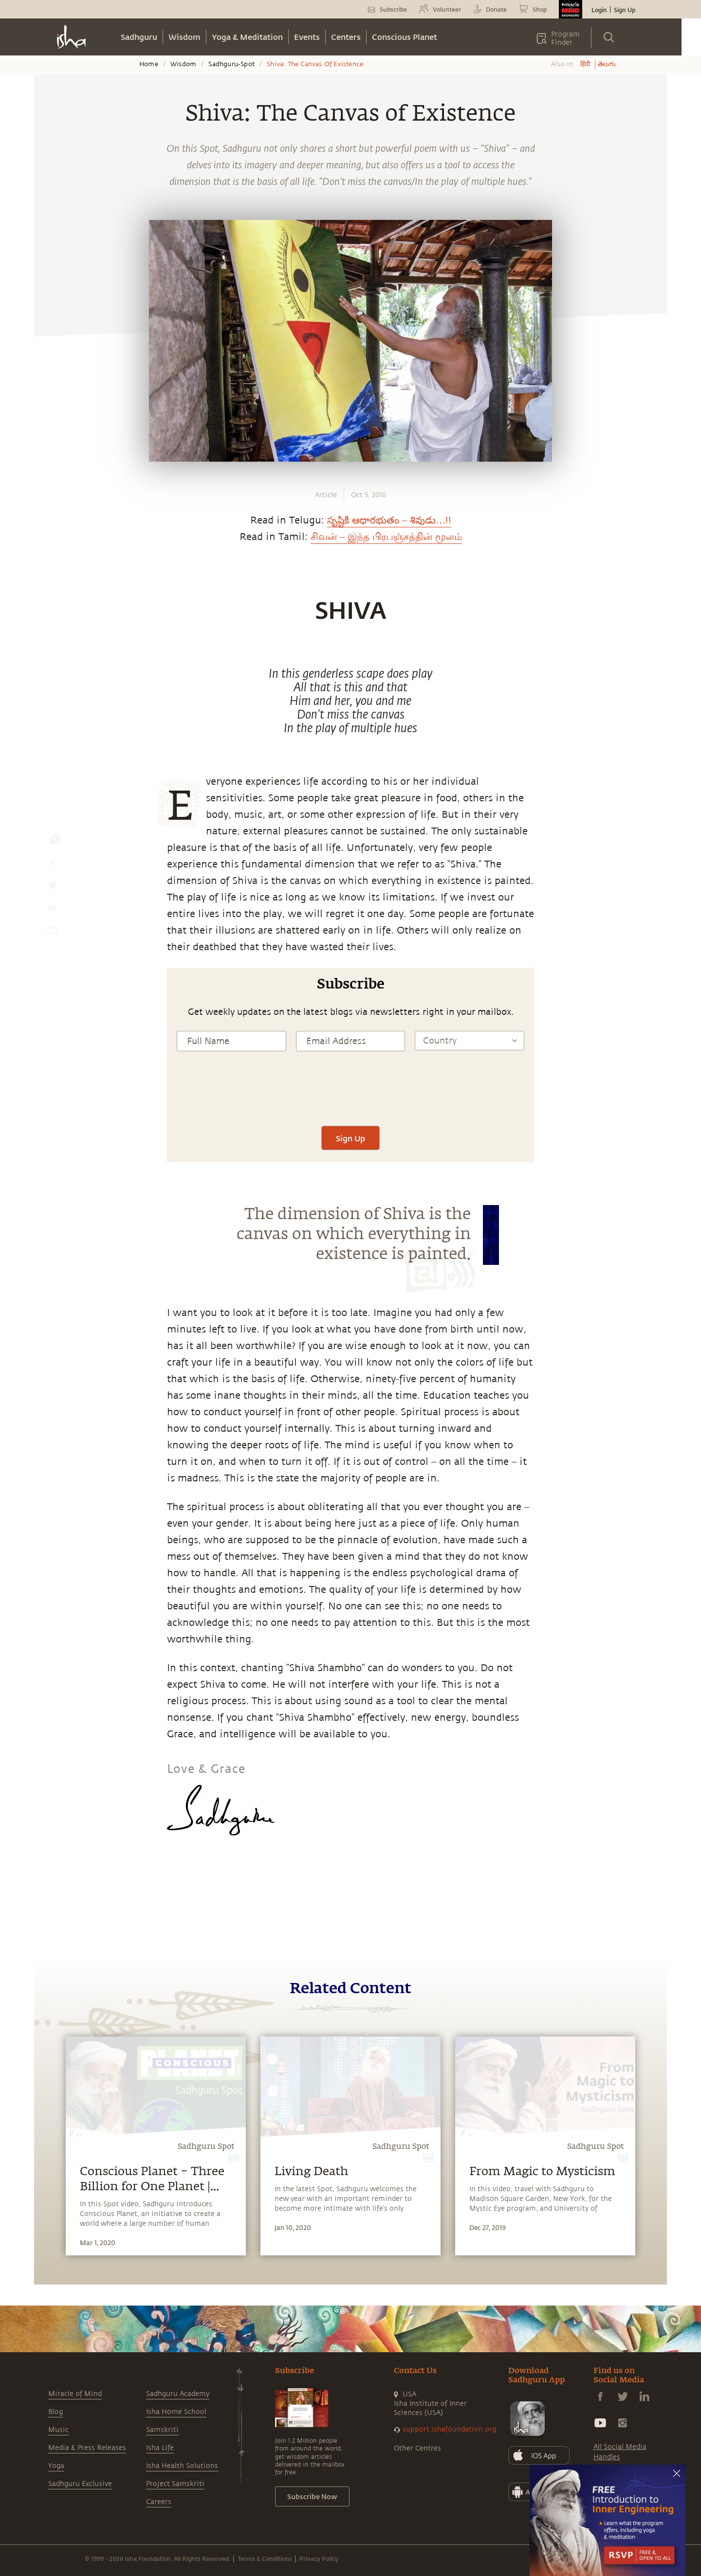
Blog (55, 2411)
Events (307, 37)
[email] (52, 932)
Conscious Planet (404, 37)
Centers (346, 37)
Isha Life (160, 2447)
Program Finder (565, 38)
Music (58, 2429)
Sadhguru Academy (177, 2393)
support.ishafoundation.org (449, 2429)
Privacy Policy (318, 2558)
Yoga (56, 2465)
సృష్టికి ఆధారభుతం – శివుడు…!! (389, 520)
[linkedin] (52, 910)
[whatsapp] (55, 841)
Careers (158, 2501)
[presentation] (350, 1097)
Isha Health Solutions (182, 2465)
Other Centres (417, 2448)
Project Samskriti (175, 2483)
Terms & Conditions (265, 2558)
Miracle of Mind (75, 2393)
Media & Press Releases (87, 2447)
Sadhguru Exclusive (80, 2483)
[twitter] (52, 887)
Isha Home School (176, 2411)
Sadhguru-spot (231, 64)
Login (599, 10)
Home (148, 64)
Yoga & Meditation (247, 37)
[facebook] (52, 864)
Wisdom (184, 37)
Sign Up (624, 10)
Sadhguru (139, 37)
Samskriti (162, 2429)
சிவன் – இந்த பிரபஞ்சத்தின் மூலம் (386, 536)
